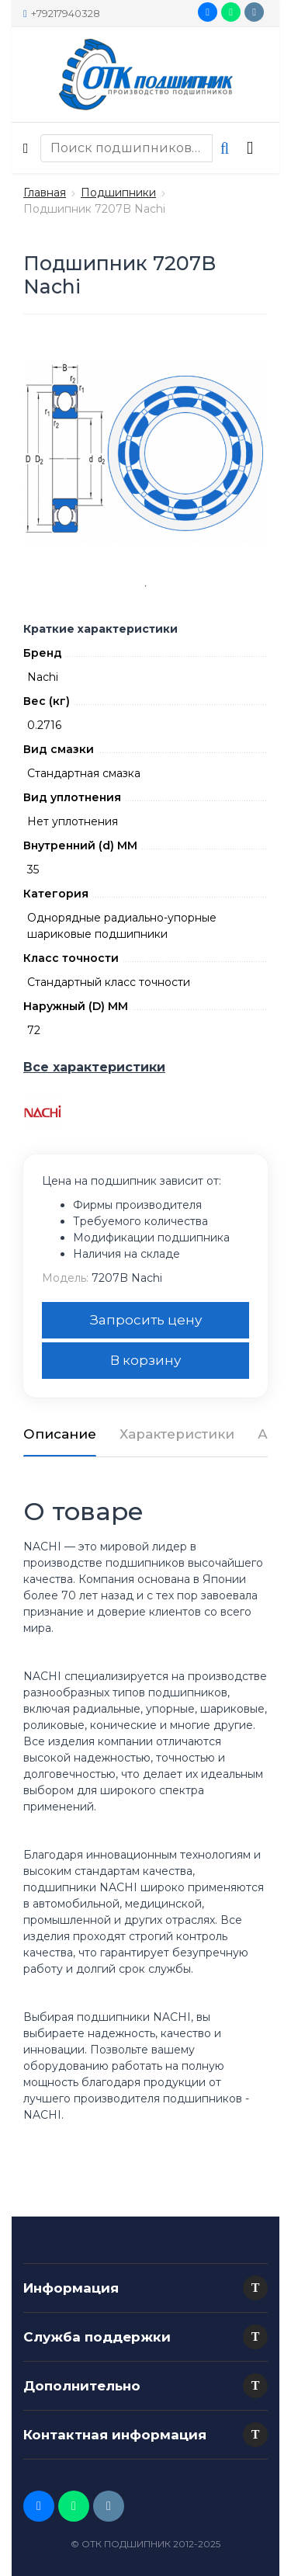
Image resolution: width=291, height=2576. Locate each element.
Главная (44, 193)
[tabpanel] (145, 452)
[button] (255, 2288)
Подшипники (118, 193)
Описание (59, 1434)
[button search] (225, 148)
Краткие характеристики (100, 629)
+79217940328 (61, 13)
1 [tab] (146, 586)
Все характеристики (94, 1067)
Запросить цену (146, 1320)
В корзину (145, 1360)
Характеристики (177, 1434)
